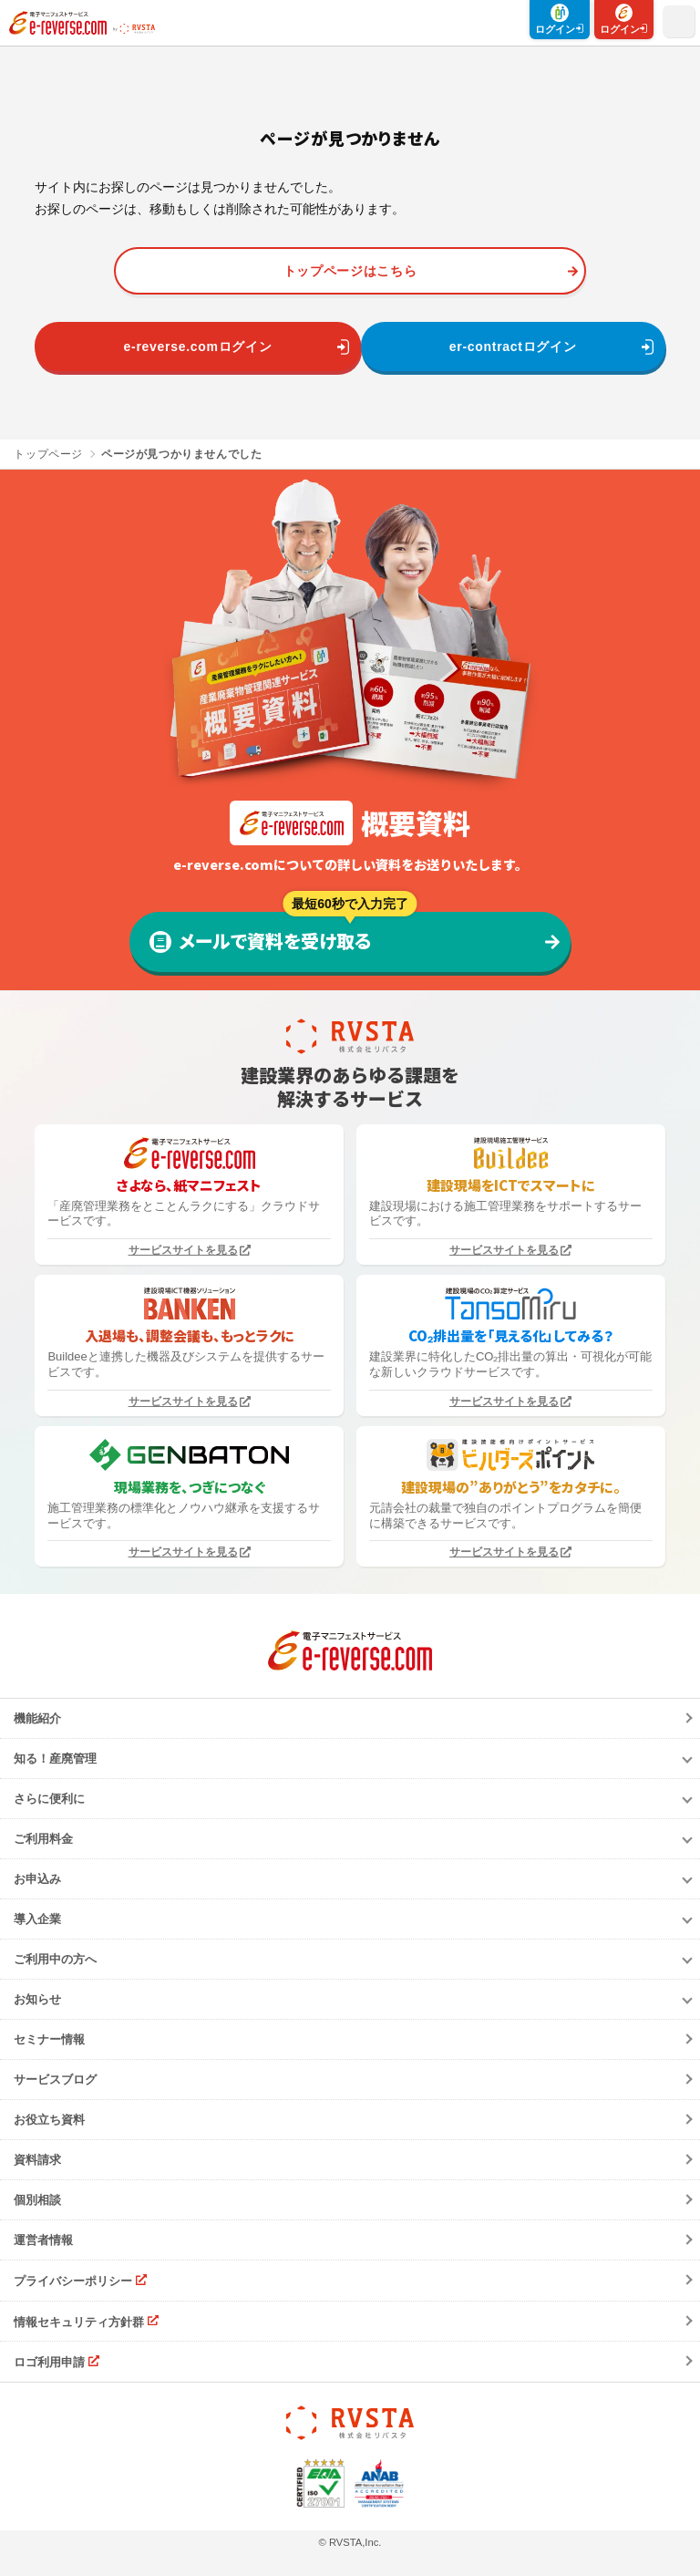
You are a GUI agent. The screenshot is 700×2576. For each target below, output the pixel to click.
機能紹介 (37, 1718)
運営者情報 (43, 2240)
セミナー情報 (49, 2039)
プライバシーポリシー (73, 2281)
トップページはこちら (350, 271)
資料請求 (37, 2160)
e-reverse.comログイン (198, 346)
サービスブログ (55, 2079)
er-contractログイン (513, 346)
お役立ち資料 (49, 2119)
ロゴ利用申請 (49, 2362)
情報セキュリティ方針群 (79, 2321)
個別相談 (37, 2200)
